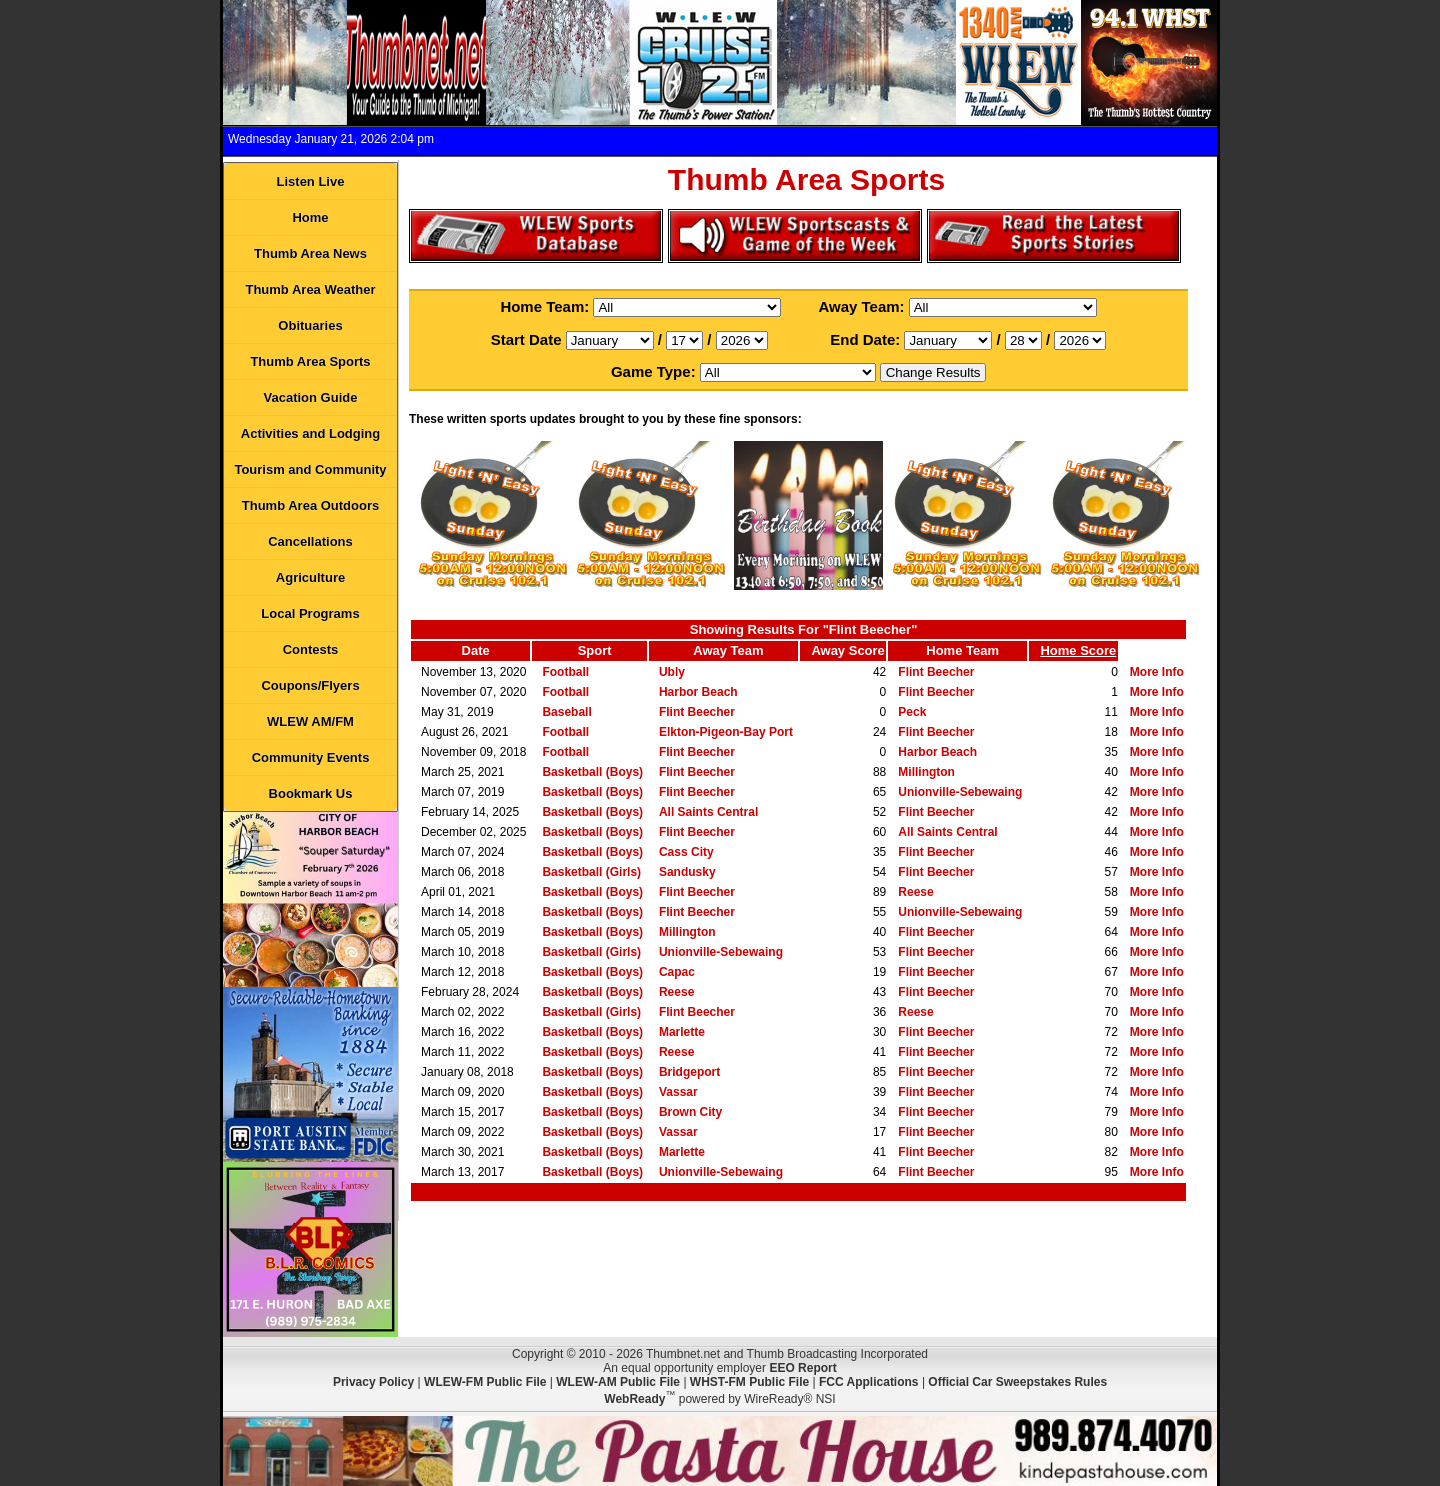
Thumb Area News (310, 253)
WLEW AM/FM (310, 721)
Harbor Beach (698, 692)
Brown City (690, 1112)
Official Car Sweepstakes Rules (1017, 1382)
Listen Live (311, 181)
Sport (595, 650)
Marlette (682, 1032)
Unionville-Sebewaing (960, 792)
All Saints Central (708, 812)
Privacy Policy (373, 1382)
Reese (915, 892)
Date (476, 650)
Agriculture (310, 577)
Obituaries (310, 325)
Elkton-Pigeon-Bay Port (726, 732)
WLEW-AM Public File (618, 1382)
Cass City (686, 852)
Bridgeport (689, 1072)
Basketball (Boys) (592, 772)
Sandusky (687, 872)
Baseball (566, 712)
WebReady (634, 1399)
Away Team (728, 650)
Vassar (678, 1092)
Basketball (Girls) (591, 872)
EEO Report (802, 1368)
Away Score (847, 650)
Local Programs (310, 613)
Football (565, 672)
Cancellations (310, 541)
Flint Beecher (936, 672)
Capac (677, 972)
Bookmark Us (311, 793)
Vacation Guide (311, 397)
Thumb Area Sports (310, 361)
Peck (912, 712)
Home (310, 217)
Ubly (672, 672)
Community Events (311, 757)
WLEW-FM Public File (485, 1382)
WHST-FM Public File (749, 1382)
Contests (311, 649)
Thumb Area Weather (310, 289)
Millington (926, 772)
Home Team (962, 650)
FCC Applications (869, 1382)
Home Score (1078, 650)
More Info (1157, 672)
